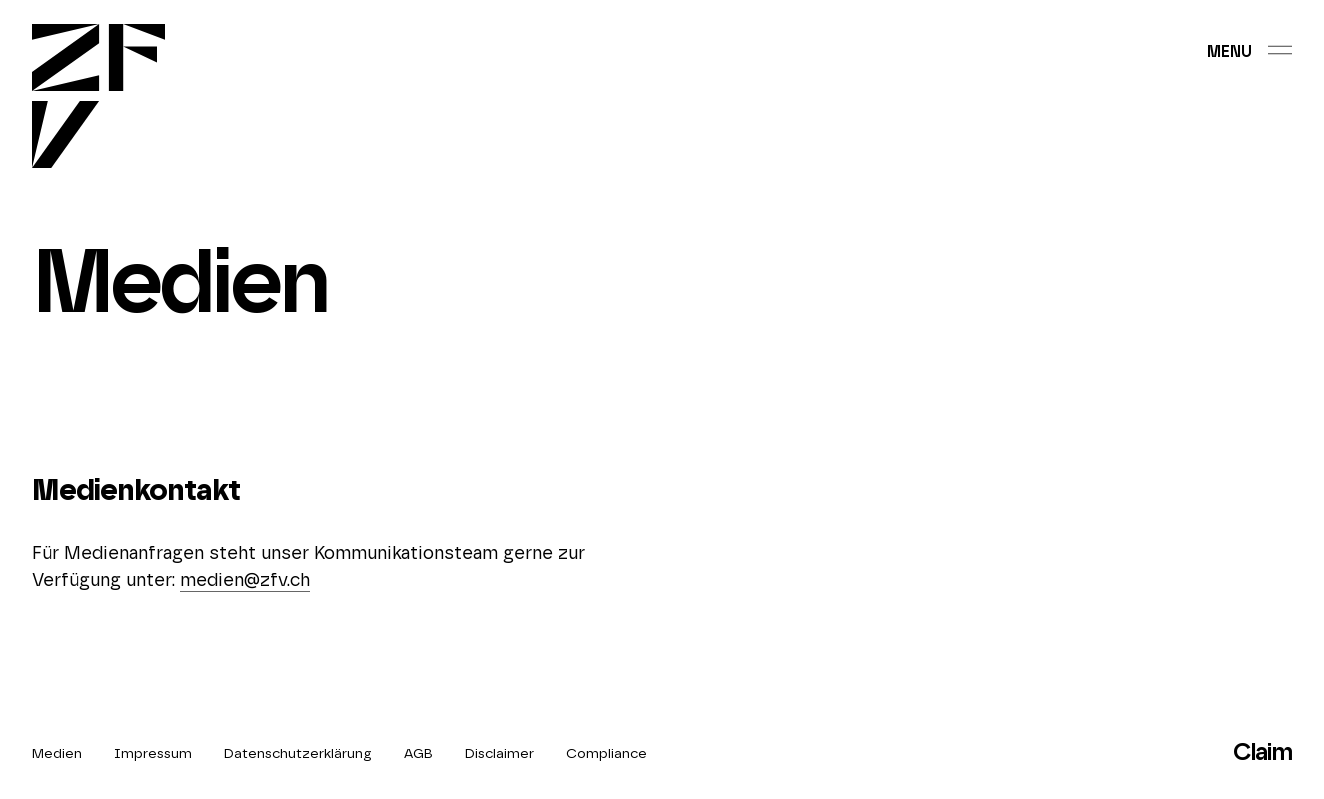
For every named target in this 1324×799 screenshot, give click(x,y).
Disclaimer (499, 754)
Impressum (153, 754)
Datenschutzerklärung (298, 754)
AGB (418, 754)
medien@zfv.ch (245, 581)
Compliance (606, 754)
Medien (57, 754)
